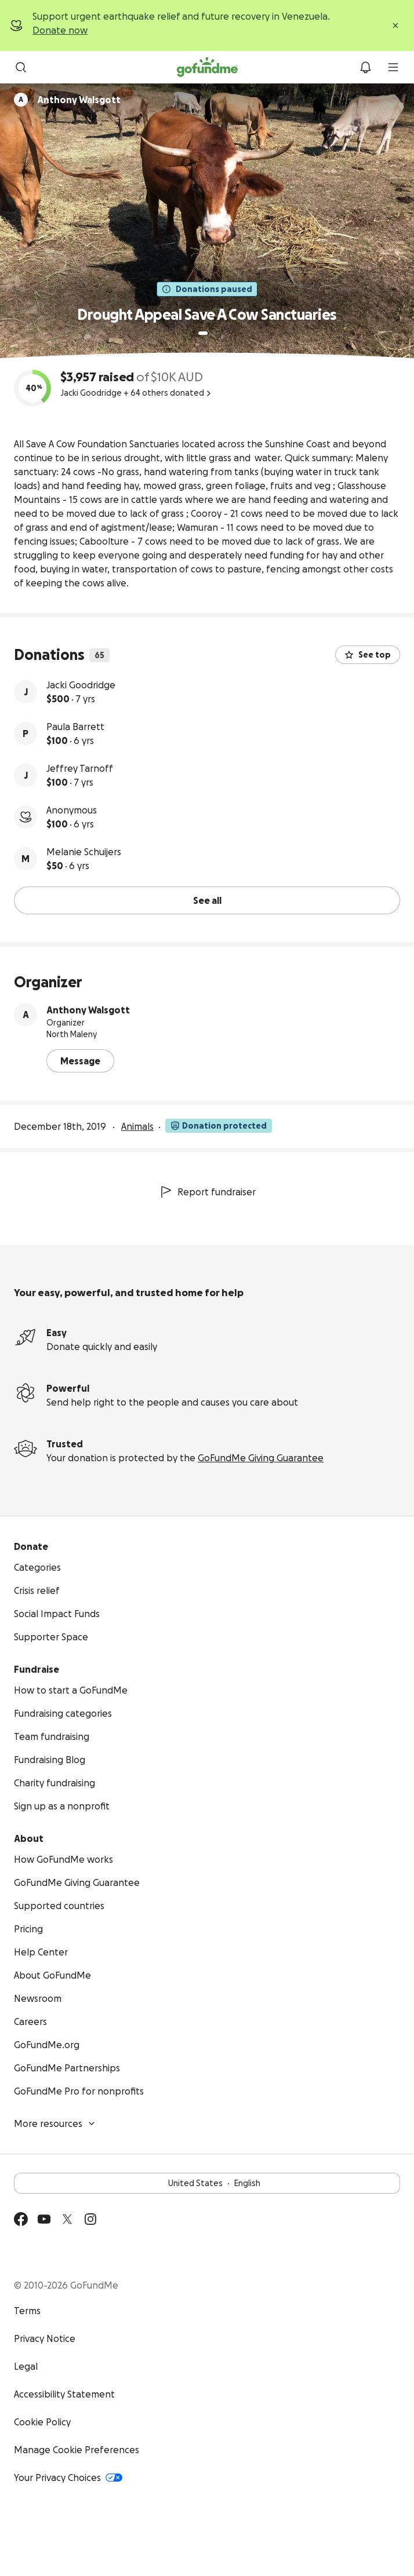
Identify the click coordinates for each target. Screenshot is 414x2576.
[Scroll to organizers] (21, 100)
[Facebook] (20, 2219)
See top (367, 654)
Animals (137, 1126)
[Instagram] (90, 2219)
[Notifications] (365, 67)
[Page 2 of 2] (214, 333)
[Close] (395, 25)
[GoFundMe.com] (207, 67)
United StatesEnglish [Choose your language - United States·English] (207, 2183)
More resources (55, 2123)
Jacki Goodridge (80, 685)
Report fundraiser (207, 1192)
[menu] (393, 67)
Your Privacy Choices (68, 2477)
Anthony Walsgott (88, 1010)
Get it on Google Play (48, 2254)
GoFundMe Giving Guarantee (261, 1458)
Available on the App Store (116, 2254)
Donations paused (207, 289)
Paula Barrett (75, 726)
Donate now (60, 30)
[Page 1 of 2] (203, 333)
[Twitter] (67, 2219)
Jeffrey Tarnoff (79, 768)
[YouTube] (44, 2219)
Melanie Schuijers (83, 851)
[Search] (20, 67)
